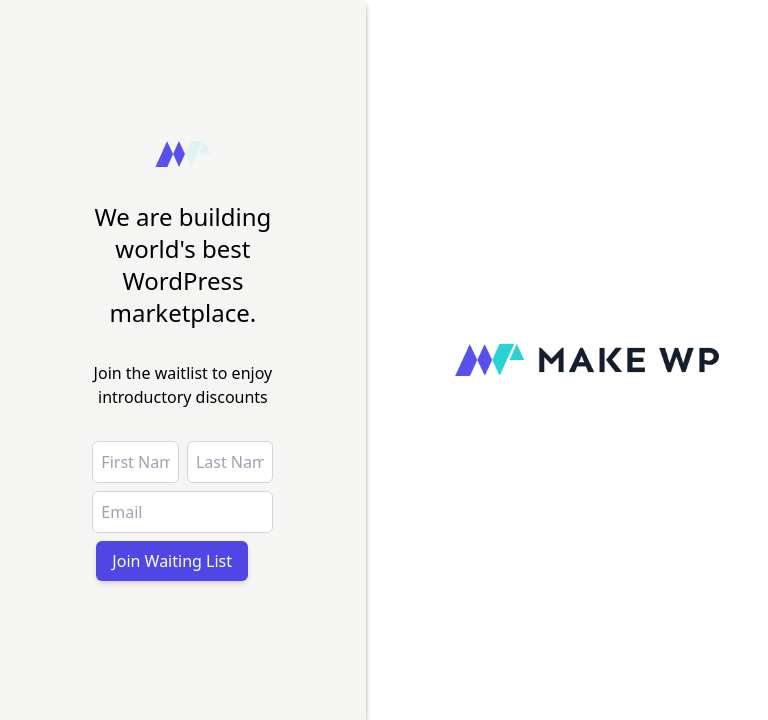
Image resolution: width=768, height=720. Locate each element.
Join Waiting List (172, 561)
